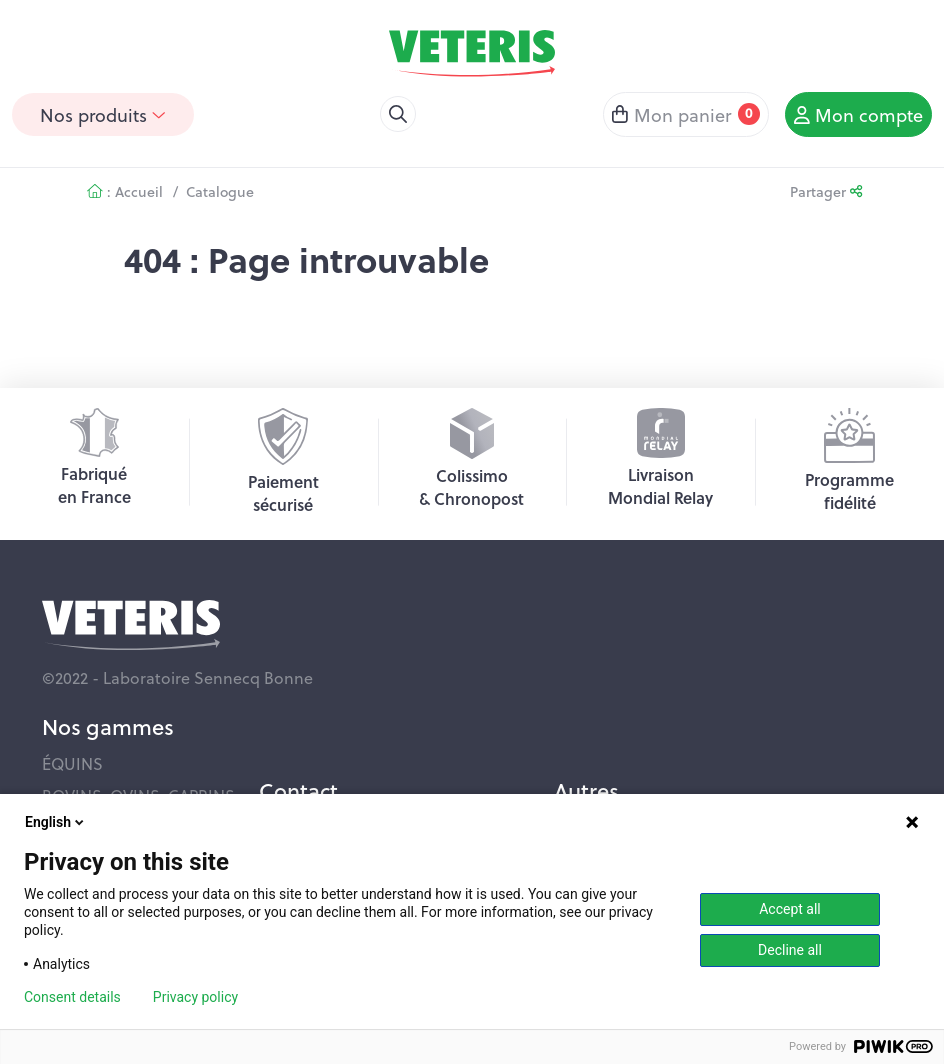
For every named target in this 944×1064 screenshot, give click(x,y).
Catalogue (220, 191)
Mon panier (686, 114)
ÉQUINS (72, 763)
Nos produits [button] (103, 114)
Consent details (72, 997)
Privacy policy (195, 997)
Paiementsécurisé (283, 462)
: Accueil (125, 191)
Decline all (790, 950)
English (56, 822)
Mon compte (858, 114)
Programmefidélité (849, 461)
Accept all (790, 909)
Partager (826, 191)
